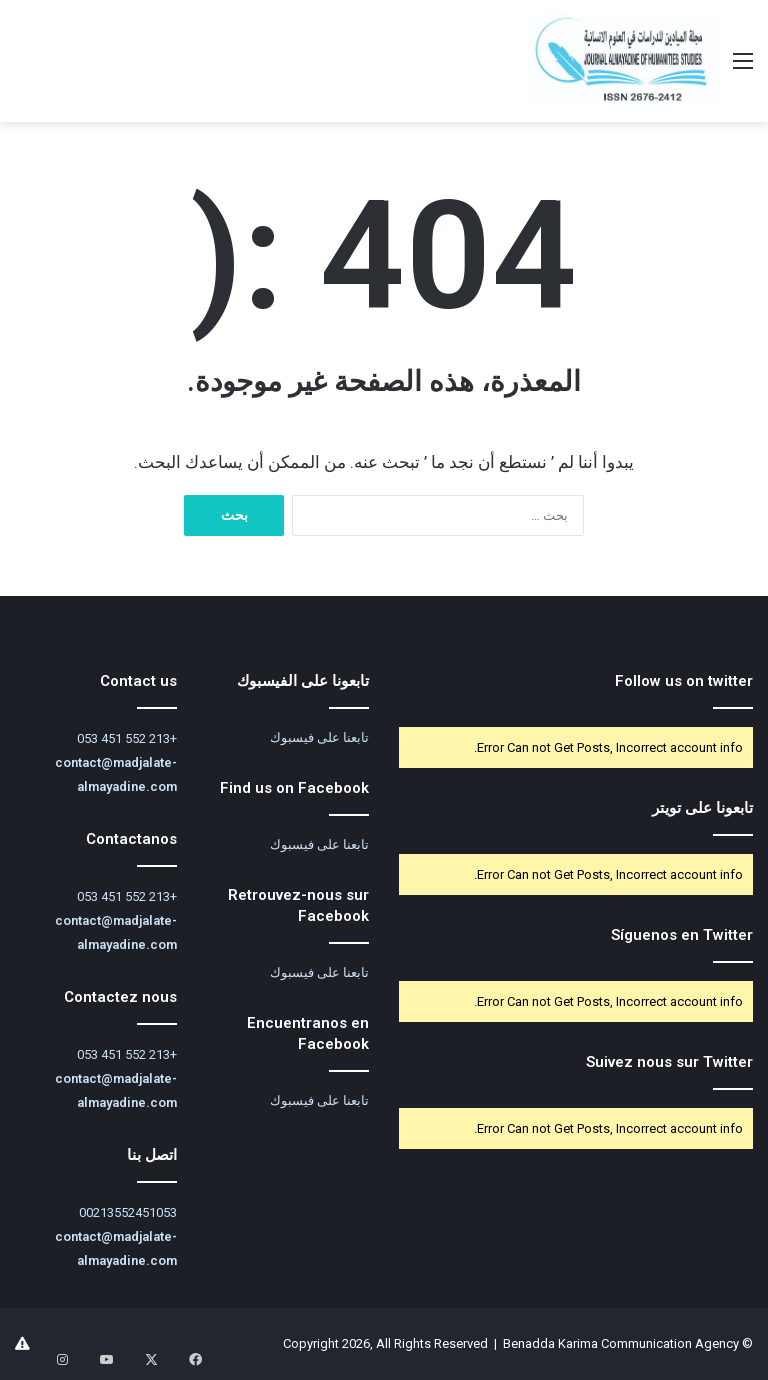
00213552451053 (128, 1212)
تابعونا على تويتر (702, 808)
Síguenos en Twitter (682, 935)
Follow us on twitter (684, 681)
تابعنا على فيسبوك (319, 737)
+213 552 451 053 (127, 738)
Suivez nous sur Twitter (669, 1062)
